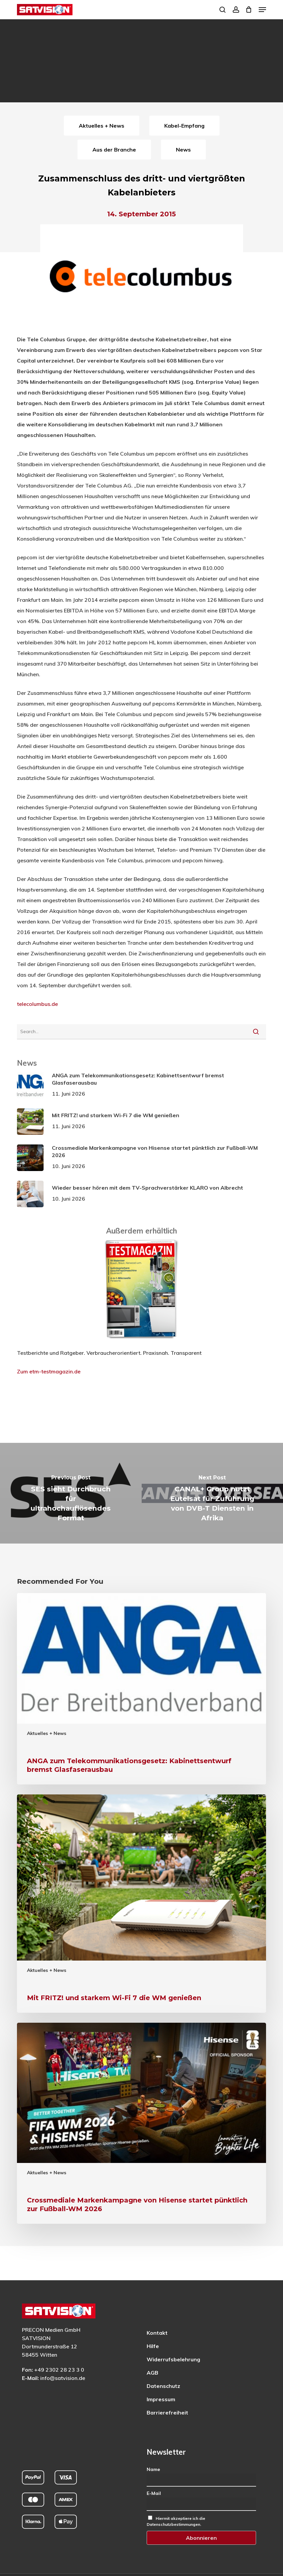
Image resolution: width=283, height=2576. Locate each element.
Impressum (161, 2399)
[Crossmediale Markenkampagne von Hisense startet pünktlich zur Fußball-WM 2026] (141, 2123)
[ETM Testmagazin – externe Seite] (141, 1342)
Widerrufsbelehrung (173, 2359)
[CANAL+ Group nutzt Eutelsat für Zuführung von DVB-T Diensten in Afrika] (212, 1493)
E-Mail (154, 2493)
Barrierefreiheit (167, 2412)
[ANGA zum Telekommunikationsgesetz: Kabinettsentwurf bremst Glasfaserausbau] (141, 1688)
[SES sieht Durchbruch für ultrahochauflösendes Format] (71, 1493)
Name (153, 2469)
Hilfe (153, 2346)
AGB (152, 2372)
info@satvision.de (62, 2378)
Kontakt (157, 2332)
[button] (262, 9)
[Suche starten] (256, 1031)
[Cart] (248, 9)
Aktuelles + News (46, 1733)
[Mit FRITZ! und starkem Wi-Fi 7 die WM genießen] (141, 1903)
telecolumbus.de (37, 1004)
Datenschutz (163, 2386)
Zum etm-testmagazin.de (48, 1371)
